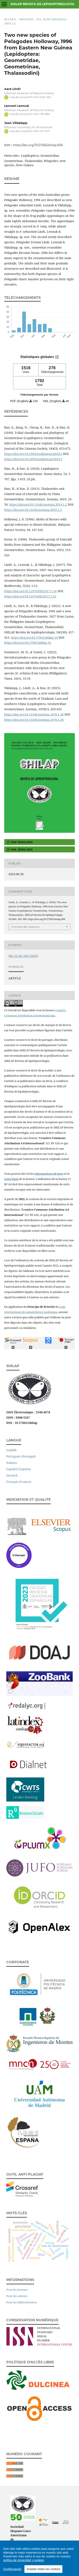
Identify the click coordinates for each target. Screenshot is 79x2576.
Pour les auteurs (16, 2296)
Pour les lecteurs (17, 2290)
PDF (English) (21, 842)
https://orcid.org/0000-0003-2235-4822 (30, 97)
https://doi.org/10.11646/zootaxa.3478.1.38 (34, 714)
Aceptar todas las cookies (43, 2569)
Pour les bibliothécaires (21, 2302)
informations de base (48, 1174)
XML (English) (21, 849)
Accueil (10, 19)
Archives (26, 19)
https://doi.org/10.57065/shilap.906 (38, 145)
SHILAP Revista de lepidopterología (42, 4)
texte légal (11, 1179)
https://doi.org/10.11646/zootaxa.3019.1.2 (38, 504)
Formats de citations (25, 926)
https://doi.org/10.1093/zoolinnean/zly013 (33, 454)
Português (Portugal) (21, 1456)
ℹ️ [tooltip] (57, 357)
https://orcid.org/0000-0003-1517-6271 (30, 131)
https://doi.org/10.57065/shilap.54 (34, 637)
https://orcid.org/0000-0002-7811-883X (30, 114)
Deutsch (12, 1475)
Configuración (12, 2569)
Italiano (11, 1463)
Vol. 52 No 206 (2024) (51, 19)
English (11, 1450)
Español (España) (18, 1469)
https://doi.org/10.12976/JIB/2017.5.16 (30, 591)
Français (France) (18, 1482)
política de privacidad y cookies (23, 2560)
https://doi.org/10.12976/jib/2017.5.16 (30, 596)
